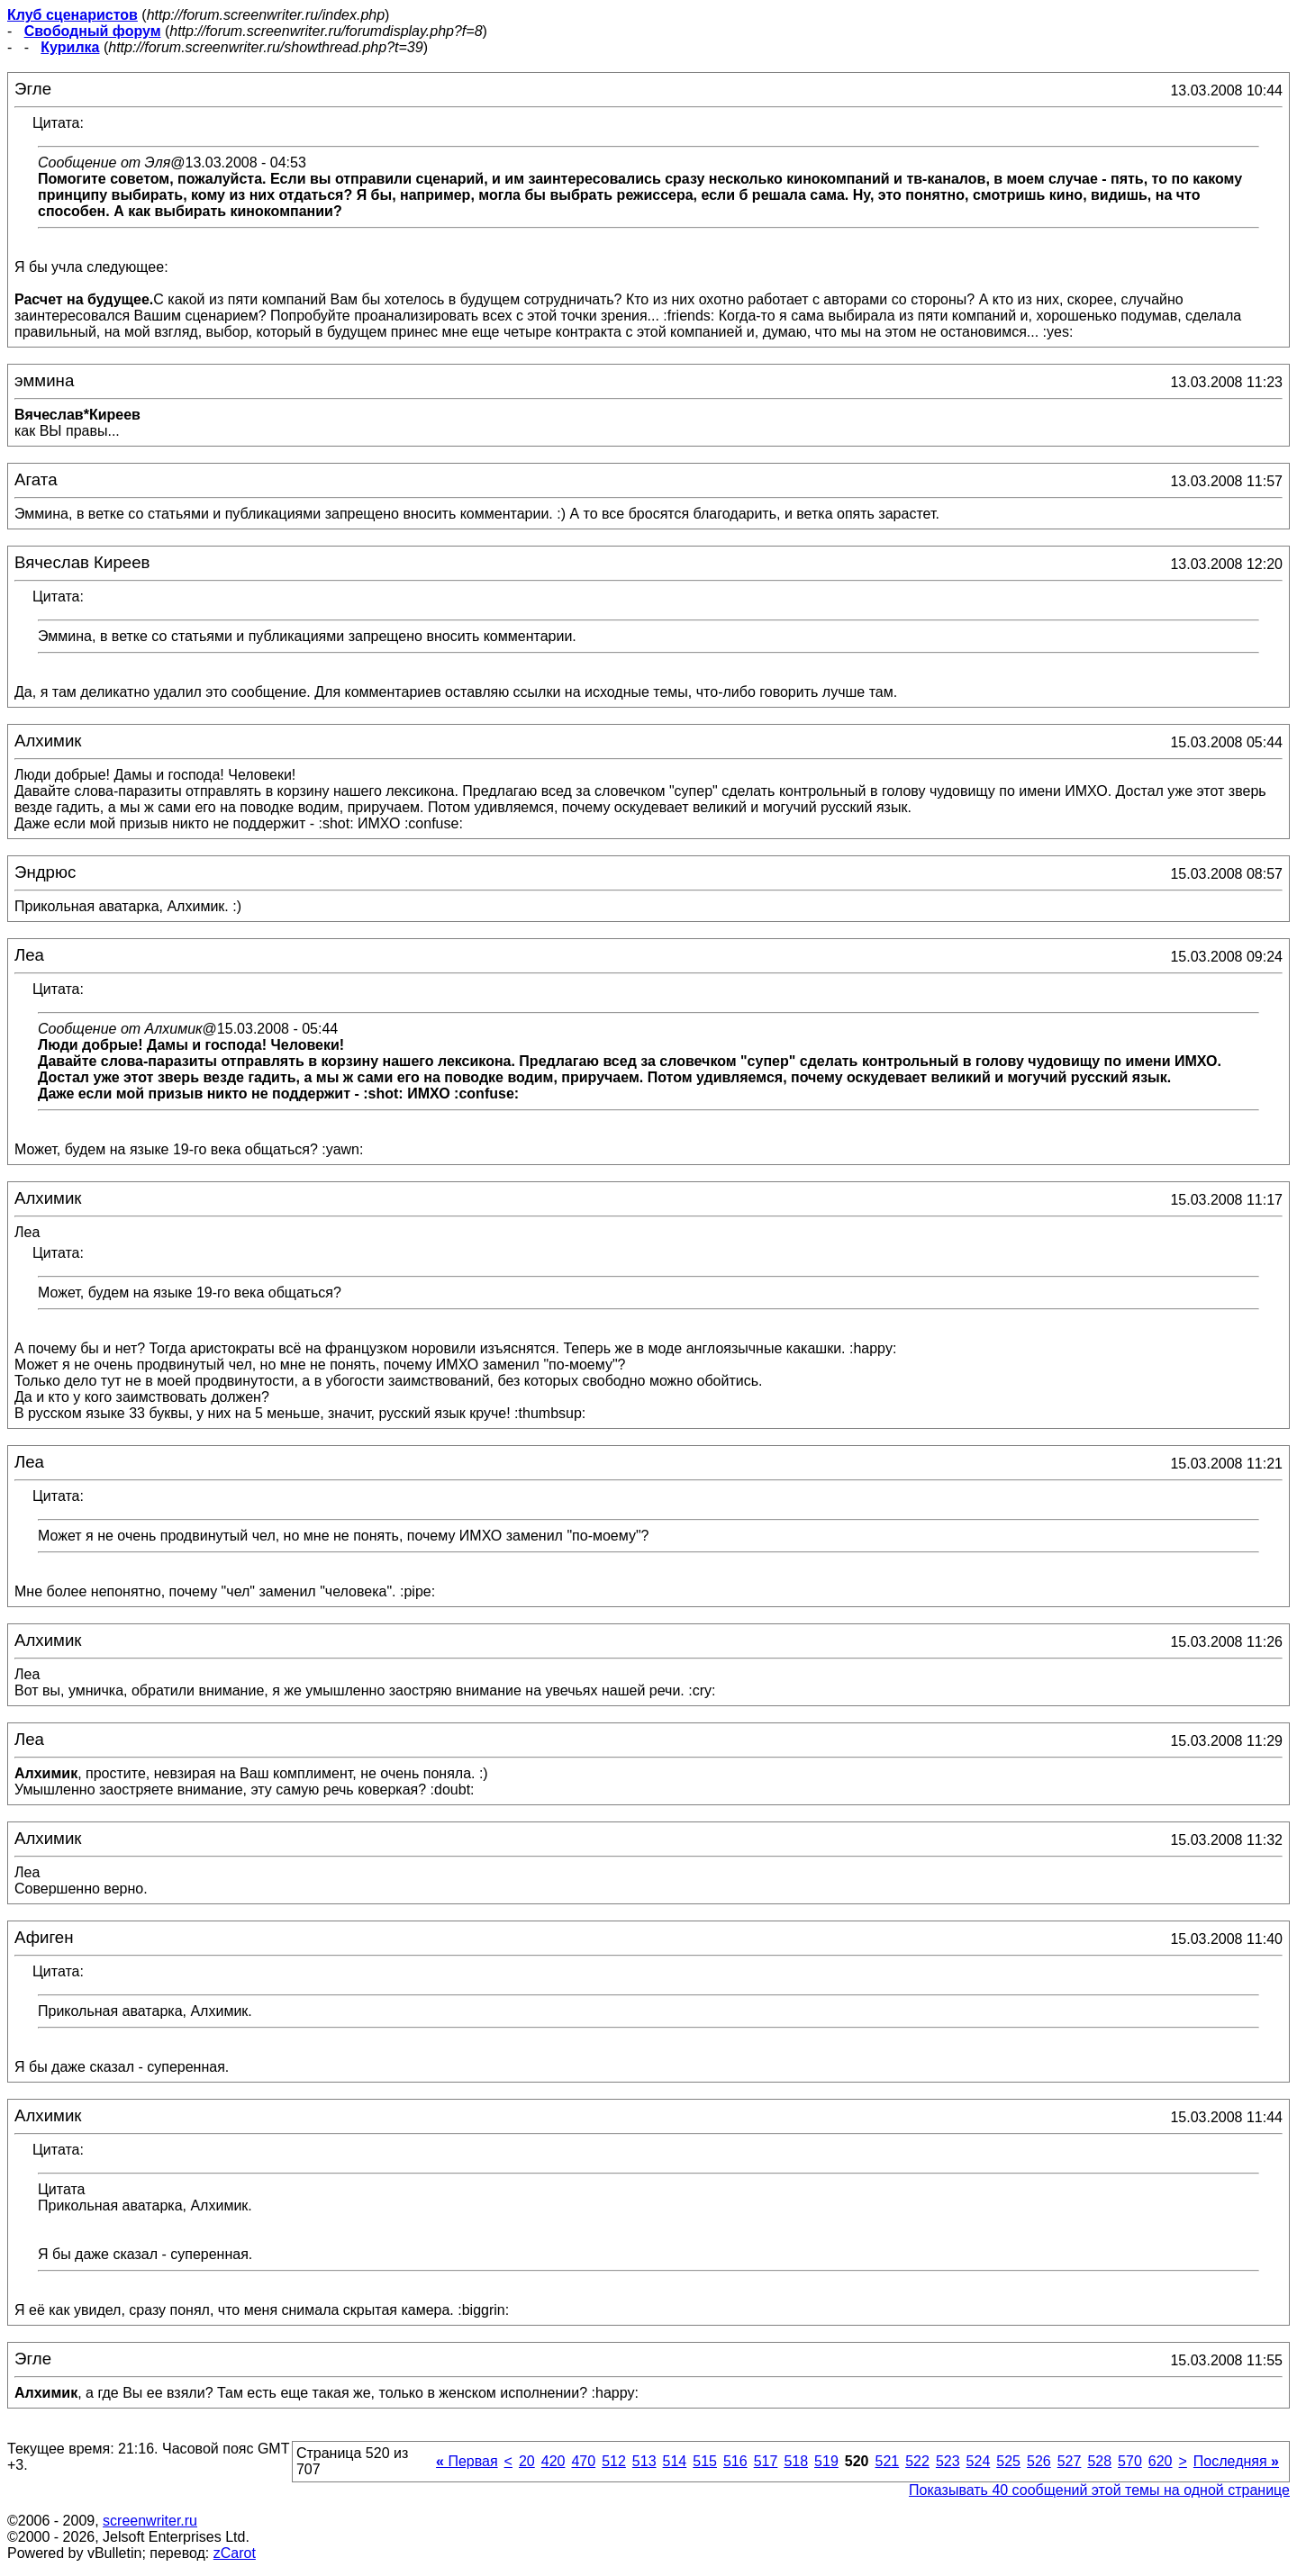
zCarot (234, 2553)
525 (1008, 2461)
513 (644, 2461)
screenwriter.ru (150, 2520)
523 (948, 2461)
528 (1099, 2461)
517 (766, 2461)
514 (675, 2461)
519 (826, 2461)
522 (917, 2461)
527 (1069, 2461)
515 (705, 2461)
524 (978, 2461)
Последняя (1236, 2461)
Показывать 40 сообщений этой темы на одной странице (1099, 2490)
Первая (467, 2461)
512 (614, 2461)
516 (735, 2461)
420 (553, 2461)
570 (1130, 2461)
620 (1160, 2461)
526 (1039, 2461)
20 (527, 2461)
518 (796, 2461)
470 (583, 2461)
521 (887, 2461)
